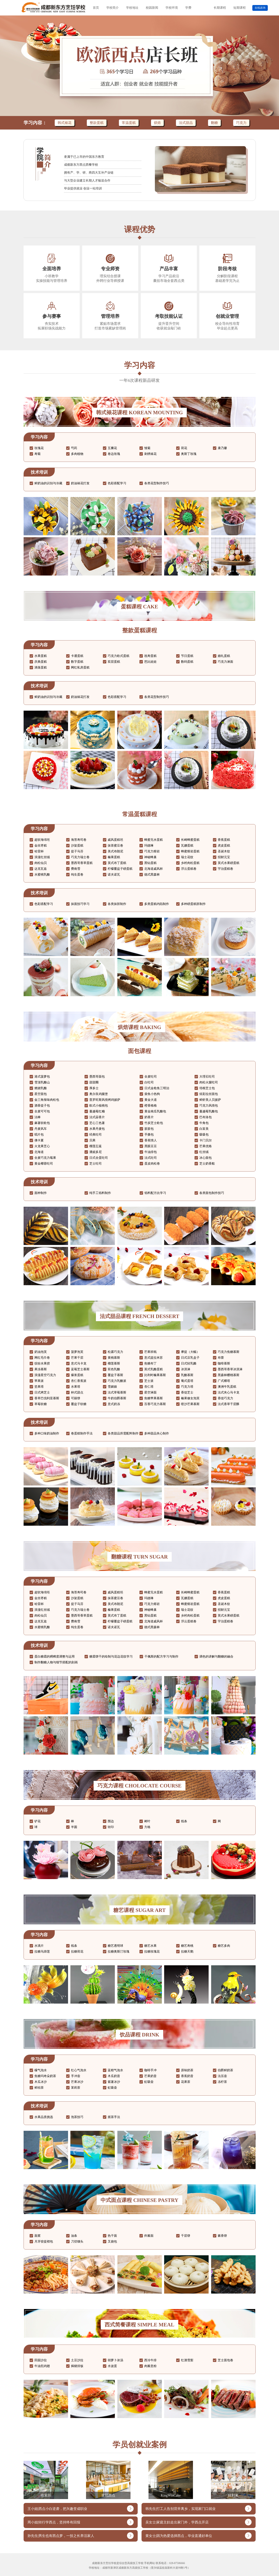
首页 (96, 7)
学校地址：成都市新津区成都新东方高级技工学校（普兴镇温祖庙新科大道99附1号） (139, 2567)
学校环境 (172, 7)
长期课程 (220, 7)
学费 (188, 7)
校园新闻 (152, 7)
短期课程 (239, 7)
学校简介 (112, 7)
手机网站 (149, 2563)
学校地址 (132, 7)
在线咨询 (260, 7)
